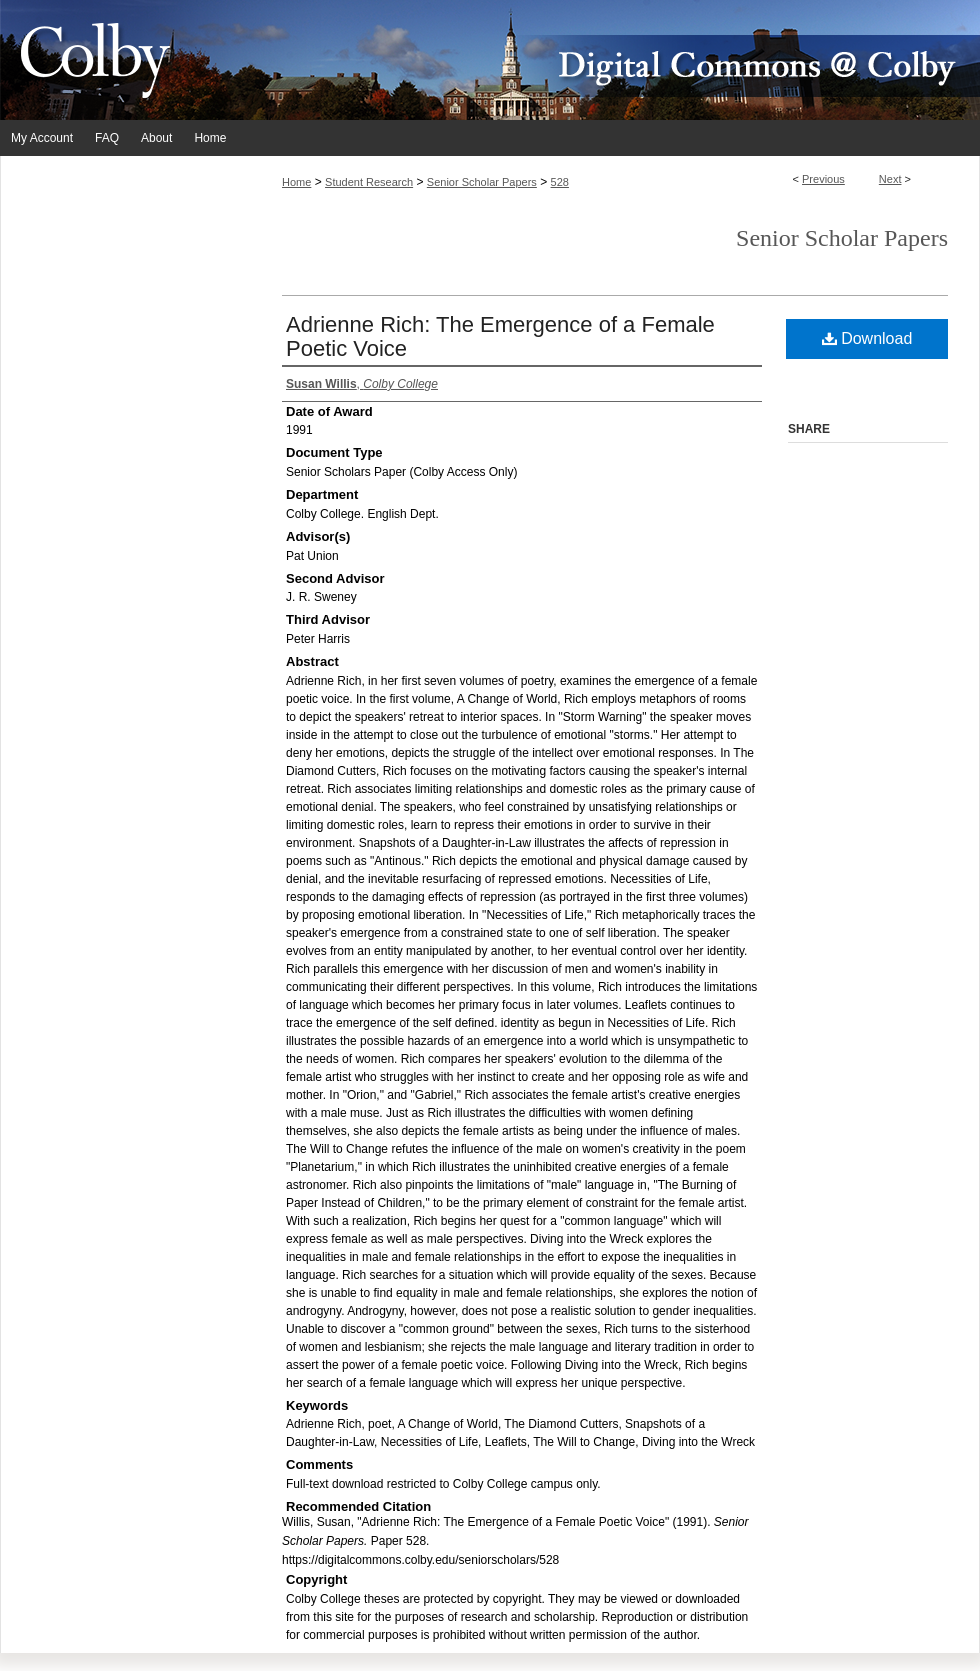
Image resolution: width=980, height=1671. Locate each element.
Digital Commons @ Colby (610, 60)
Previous (823, 179)
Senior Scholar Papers (482, 182)
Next (890, 179)
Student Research (369, 182)
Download (867, 338)
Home (296, 182)
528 (560, 182)
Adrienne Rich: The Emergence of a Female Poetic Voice (500, 336)
